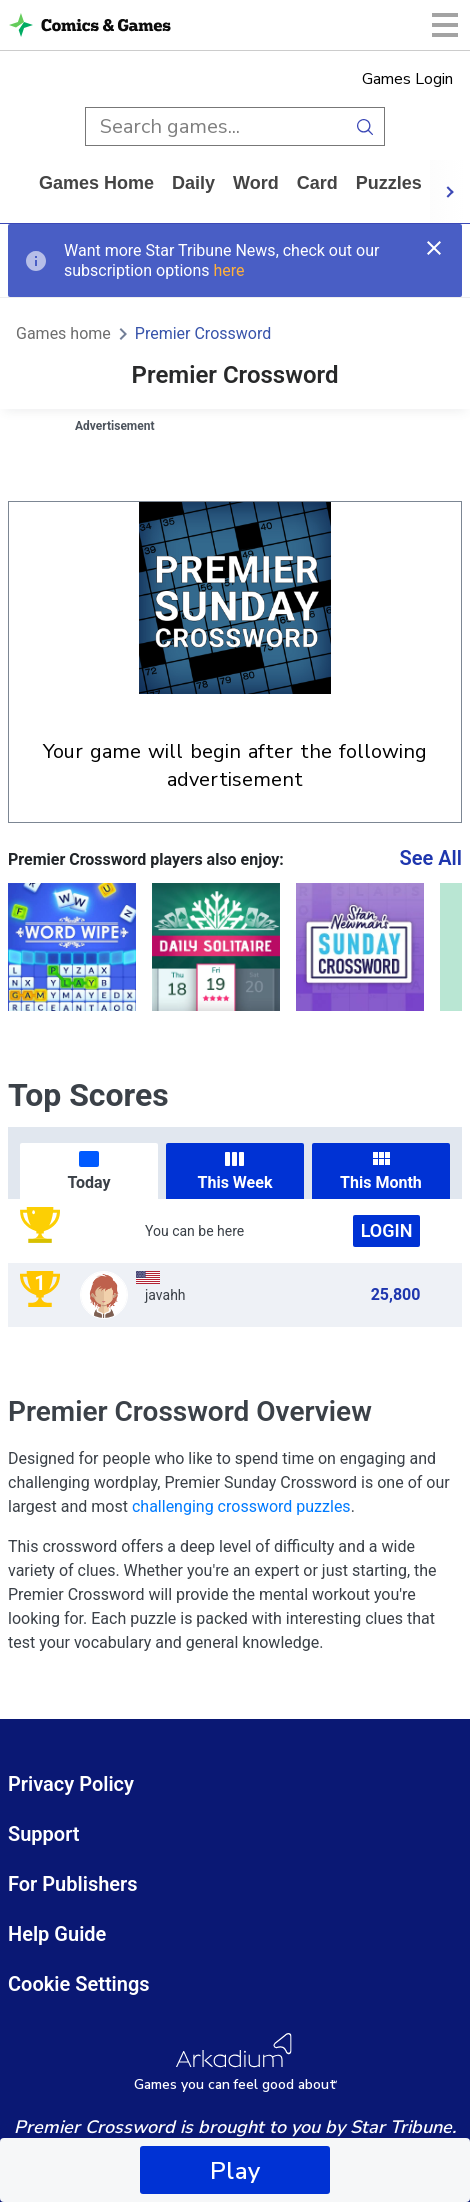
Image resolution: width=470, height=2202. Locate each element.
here (228, 270)
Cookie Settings (79, 1984)
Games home (96, 183)
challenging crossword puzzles (241, 1506)
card (317, 183)
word (256, 183)
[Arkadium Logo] (235, 2062)
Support (44, 1834)
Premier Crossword (203, 333)
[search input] (215, 126)
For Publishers (73, 1884)
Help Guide (57, 1934)
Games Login (407, 79)
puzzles (389, 183)
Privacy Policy (71, 1784)
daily (193, 183)
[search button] (365, 126)
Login (387, 1230)
